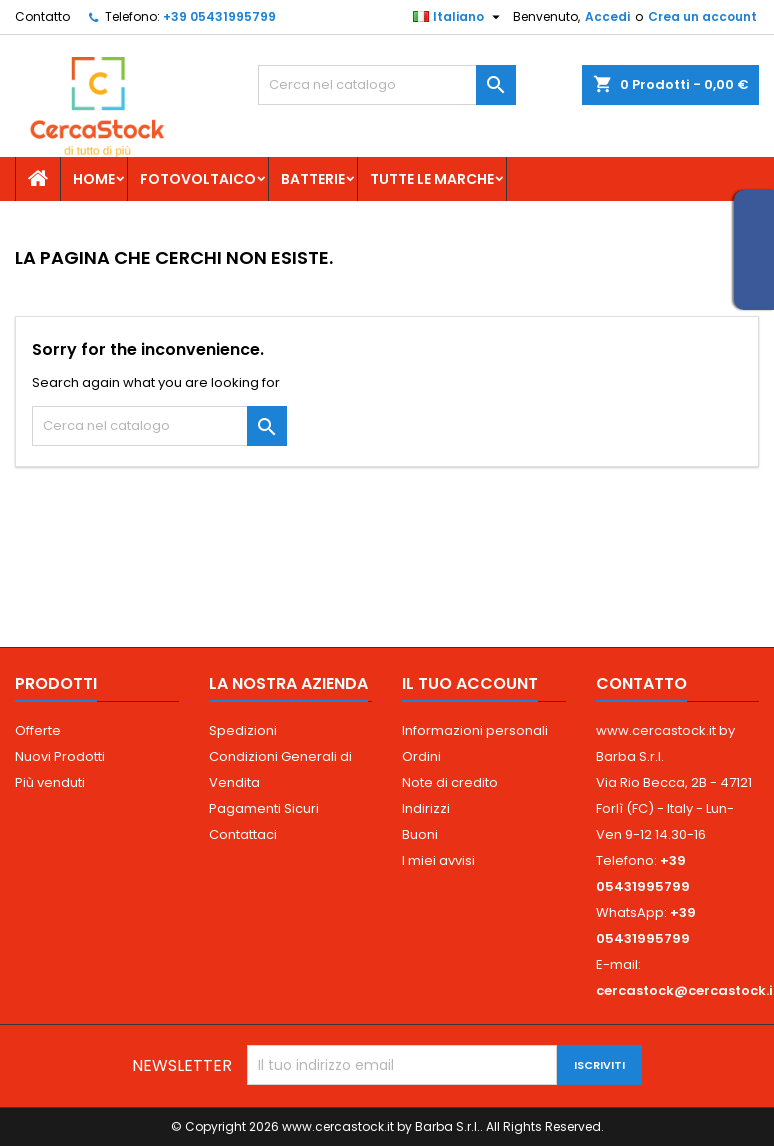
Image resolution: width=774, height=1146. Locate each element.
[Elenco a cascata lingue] (459, 17)
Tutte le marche (432, 179)
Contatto (42, 16)
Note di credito (450, 782)
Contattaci (243, 834)
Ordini (421, 756)
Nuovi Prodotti (60, 756)
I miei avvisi (438, 860)
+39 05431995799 (219, 16)
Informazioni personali (475, 730)
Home (94, 179)
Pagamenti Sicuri (264, 808)
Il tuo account (470, 683)
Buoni (420, 834)
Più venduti (50, 782)
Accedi (607, 16)
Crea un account (702, 16)
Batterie (313, 179)
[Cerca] (387, 85)
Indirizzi (426, 808)
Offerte (38, 730)
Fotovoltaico (198, 179)
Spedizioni (243, 730)
